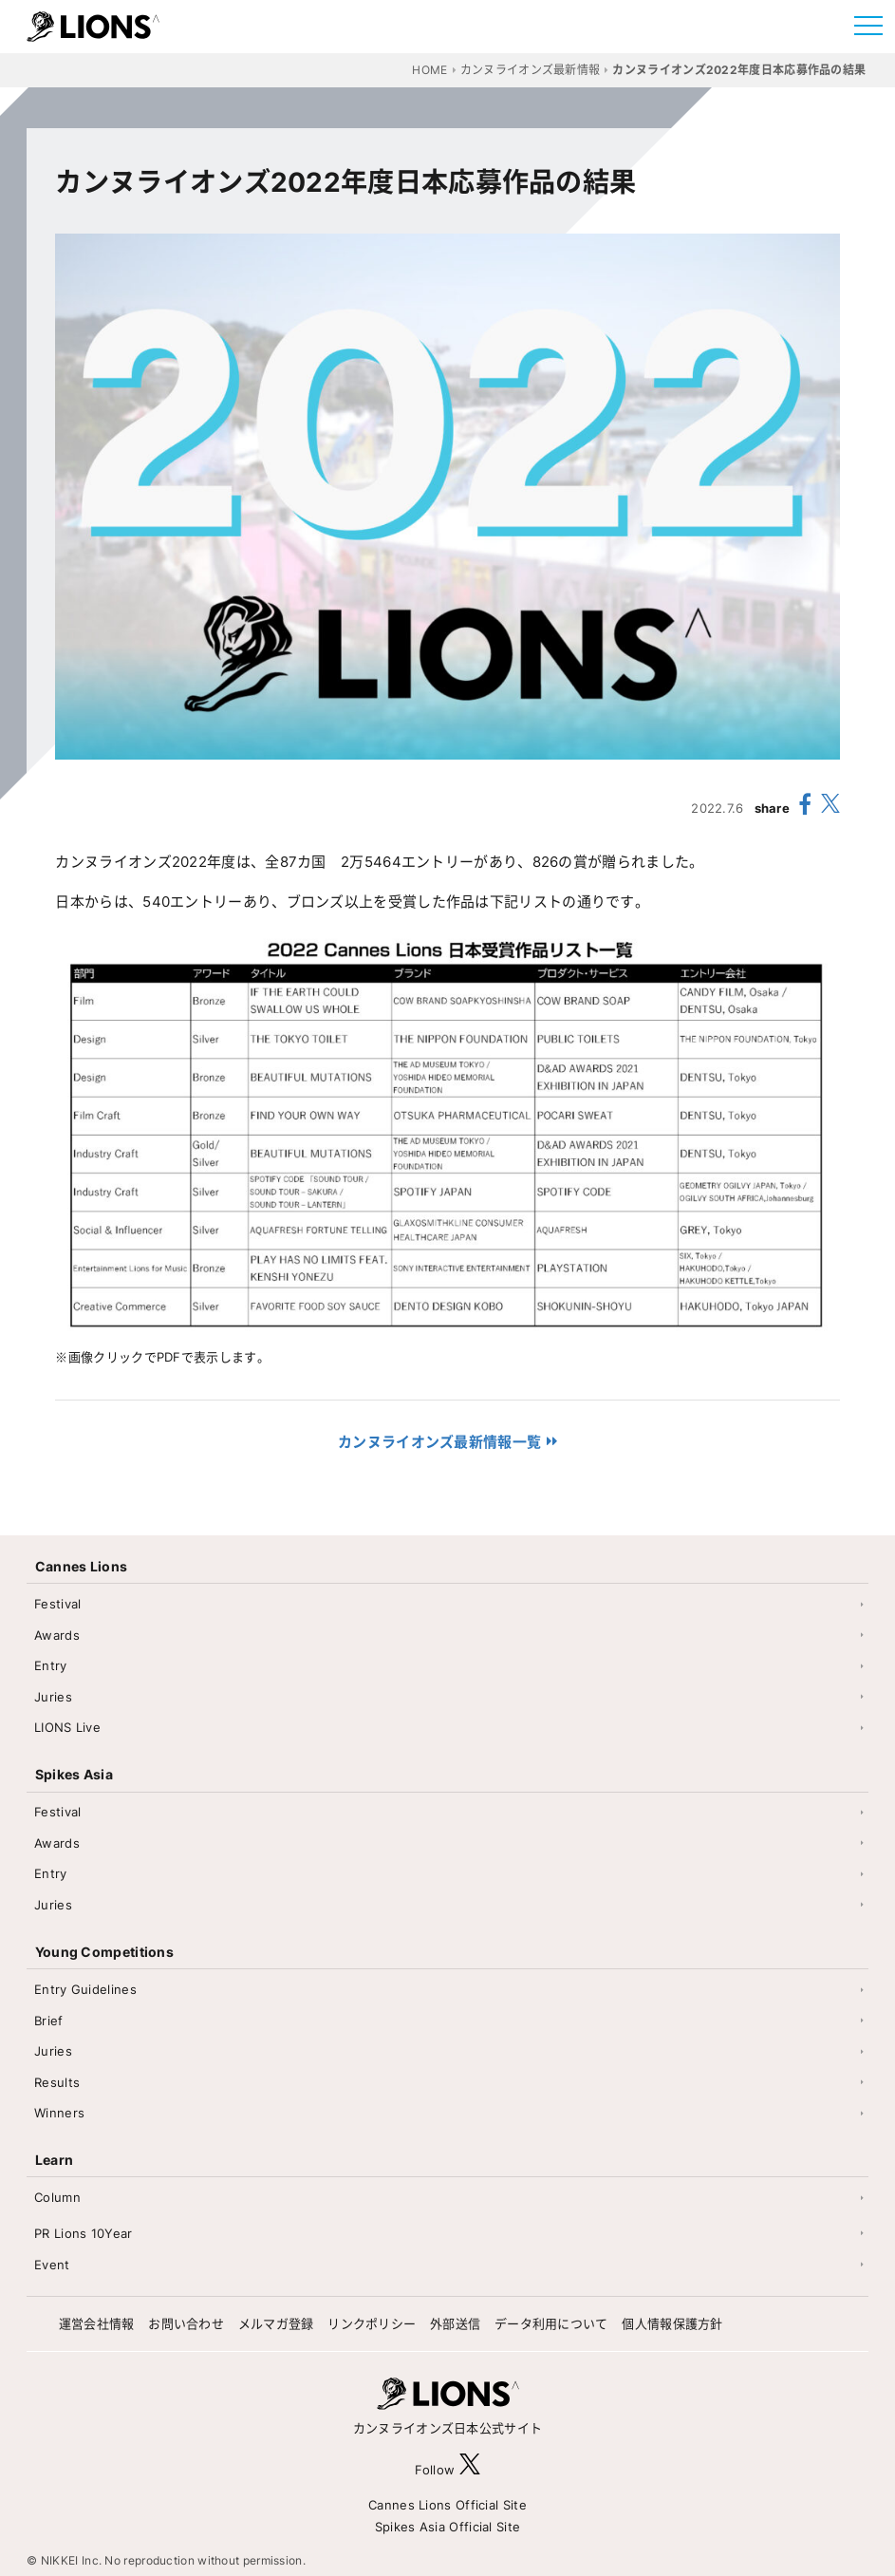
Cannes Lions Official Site (447, 2504)
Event (52, 2264)
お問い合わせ (186, 2323)
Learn (54, 2160)
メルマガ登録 (276, 2323)
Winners (59, 2112)
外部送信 (455, 2323)
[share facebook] (804, 807)
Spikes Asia (74, 1774)
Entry (50, 1665)
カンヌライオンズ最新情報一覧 (439, 1442)
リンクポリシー (371, 2323)
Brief (49, 2020)
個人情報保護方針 (672, 2323)
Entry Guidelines (85, 1989)
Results (57, 2082)
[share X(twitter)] (830, 808)
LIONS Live (67, 1727)
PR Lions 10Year (83, 2233)
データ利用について (551, 2323)
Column (57, 2197)
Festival (57, 1603)
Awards (57, 1635)
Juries (53, 1696)
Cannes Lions (81, 1566)
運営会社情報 (97, 2323)
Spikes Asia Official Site (448, 2526)
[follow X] (469, 2469)
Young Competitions (104, 1952)
